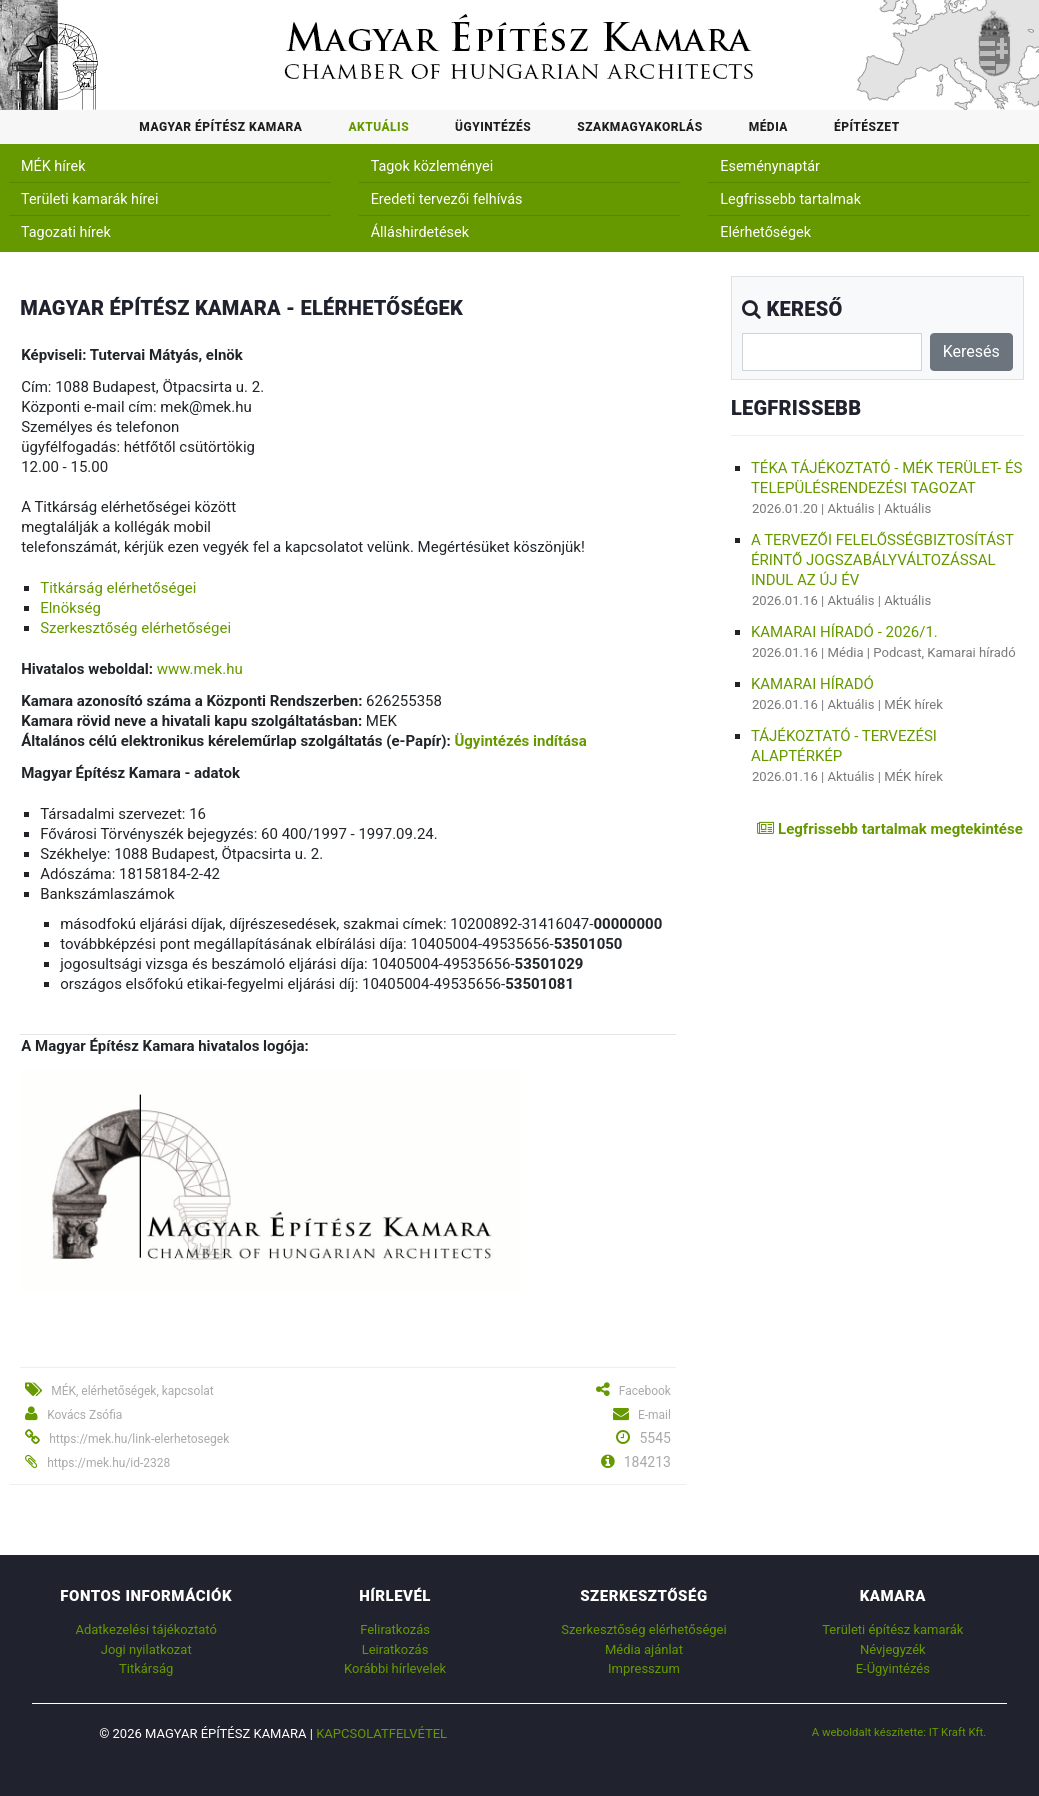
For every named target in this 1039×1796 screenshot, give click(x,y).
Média (768, 127)
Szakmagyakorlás (639, 127)
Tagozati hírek (66, 232)
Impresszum (644, 1668)
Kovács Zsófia (84, 1415)
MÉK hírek (53, 166)
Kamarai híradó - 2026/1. (844, 632)
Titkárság (146, 1668)
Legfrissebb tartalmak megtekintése (889, 829)
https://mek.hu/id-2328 (108, 1463)
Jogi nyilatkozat (146, 1649)
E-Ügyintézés (893, 1668)
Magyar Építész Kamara (220, 127)
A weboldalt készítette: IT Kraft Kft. (899, 1732)
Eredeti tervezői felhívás (447, 199)
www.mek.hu (200, 669)
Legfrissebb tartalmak (790, 199)
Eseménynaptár (770, 166)
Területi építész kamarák (892, 1629)
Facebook (645, 1391)
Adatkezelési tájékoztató (145, 1629)
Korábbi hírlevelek (395, 1668)
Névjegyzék (893, 1649)
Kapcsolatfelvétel (381, 1733)
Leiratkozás (395, 1649)
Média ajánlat (644, 1649)
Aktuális (378, 127)
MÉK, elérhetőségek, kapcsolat (132, 1391)
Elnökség (70, 608)
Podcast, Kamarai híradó (944, 652)
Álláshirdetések (420, 232)
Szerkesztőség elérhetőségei (135, 628)
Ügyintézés (493, 127)
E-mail (654, 1415)
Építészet (867, 127)
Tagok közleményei (432, 166)
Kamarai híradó (812, 684)
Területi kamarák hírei (89, 199)
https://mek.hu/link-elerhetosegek (139, 1439)
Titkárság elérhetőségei (118, 588)
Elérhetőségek (765, 232)
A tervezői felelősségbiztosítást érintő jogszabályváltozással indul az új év (882, 560)
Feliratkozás (395, 1629)
